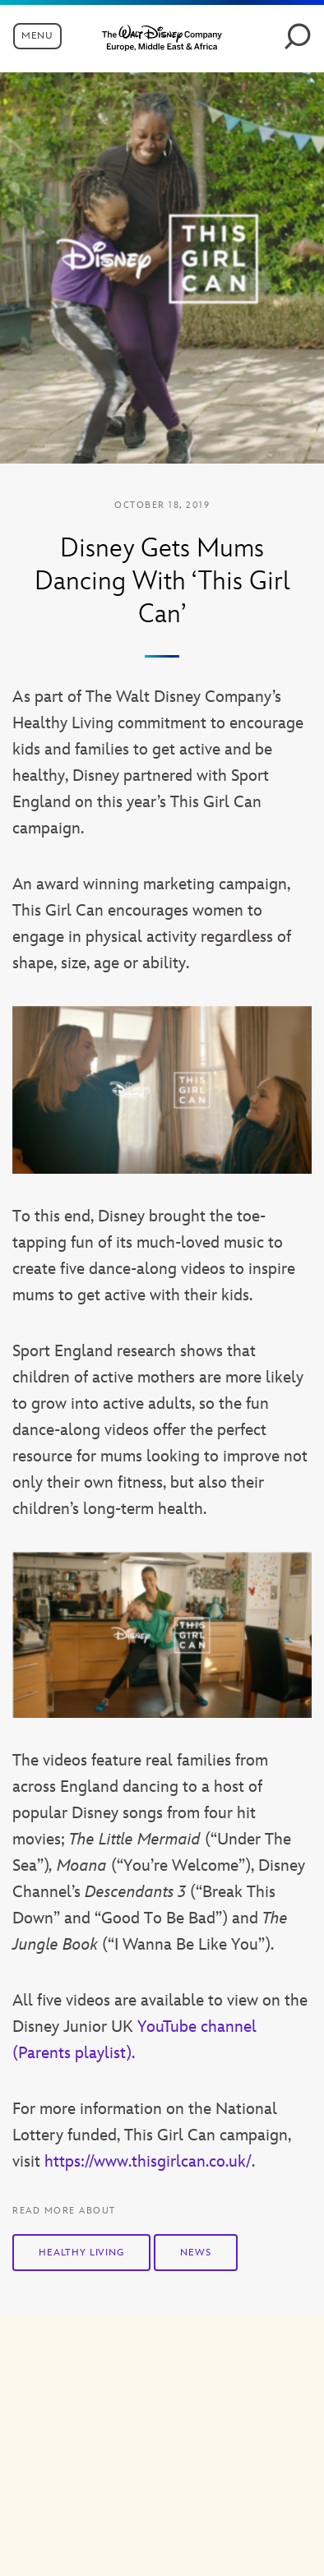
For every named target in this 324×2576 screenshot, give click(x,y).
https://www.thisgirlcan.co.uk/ (148, 2162)
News (195, 2252)
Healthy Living (81, 2252)
